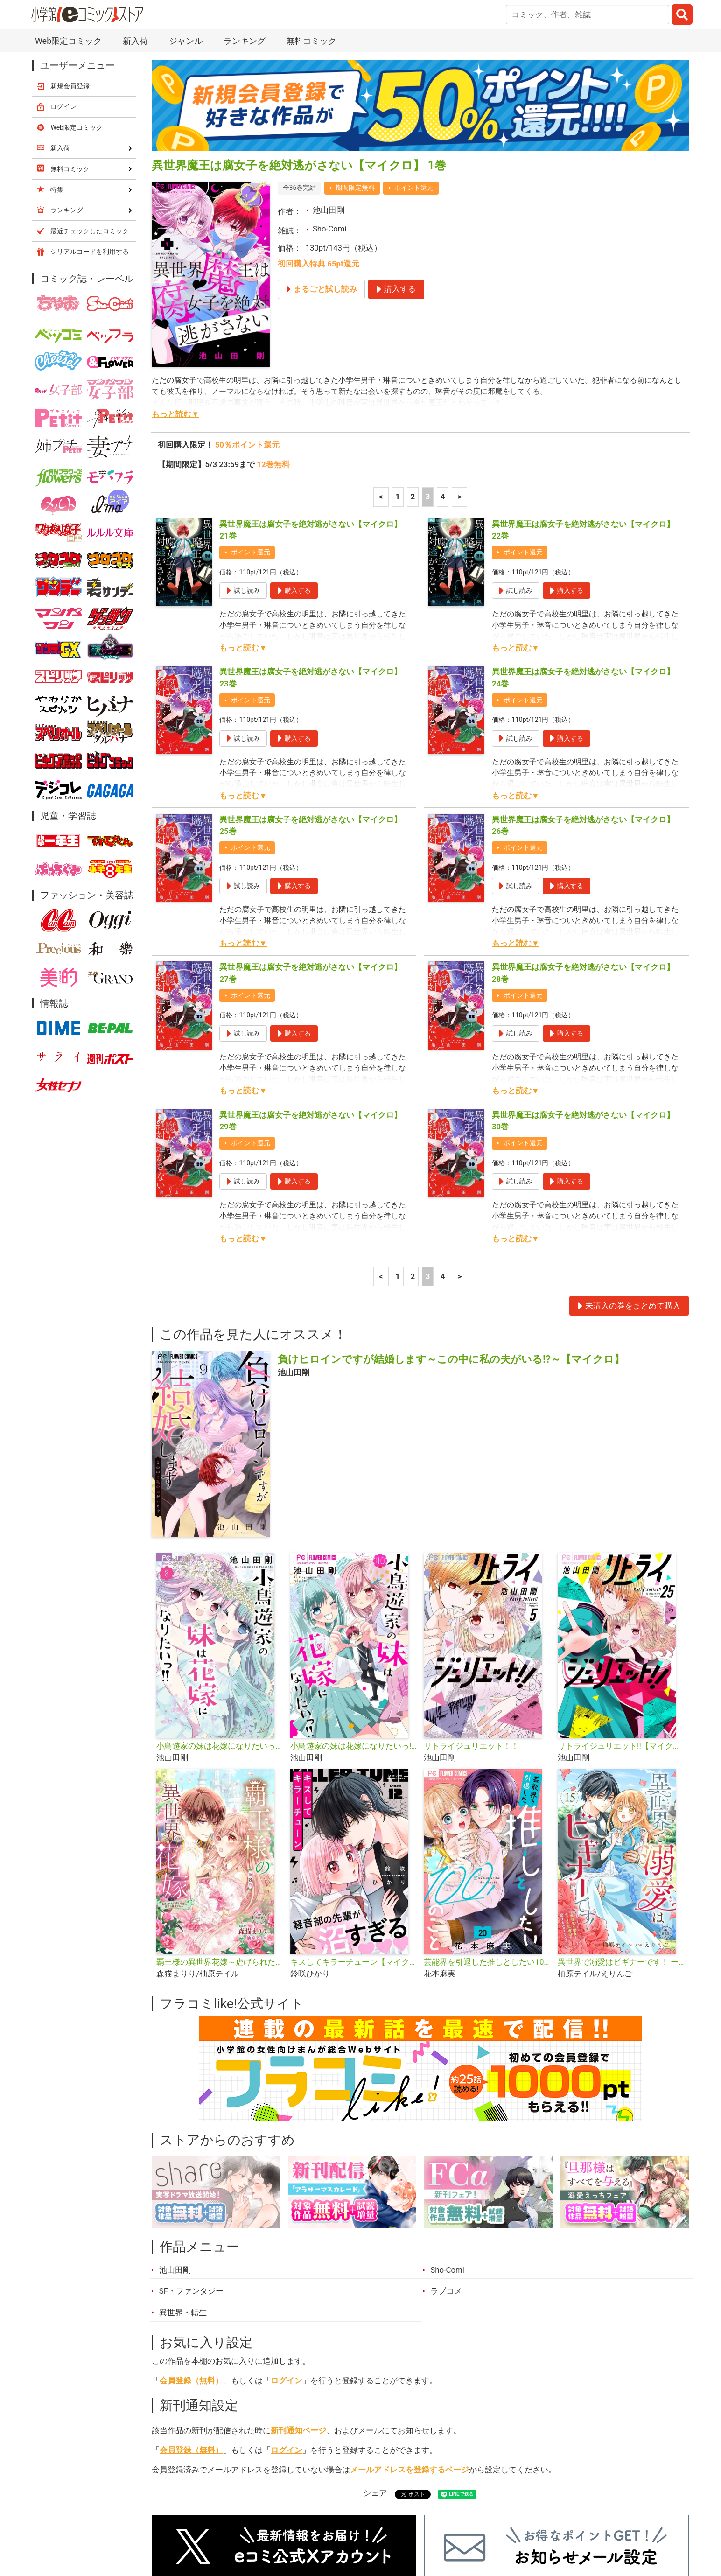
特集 (279, 2523)
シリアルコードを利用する (89, 123)
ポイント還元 (414, 59)
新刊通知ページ (298, 2302)
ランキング (229, 2523)
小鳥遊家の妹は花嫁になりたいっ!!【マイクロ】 (353, 1618)
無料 (370, 2523)
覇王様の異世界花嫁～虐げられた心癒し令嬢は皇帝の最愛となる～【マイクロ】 (219, 1834)
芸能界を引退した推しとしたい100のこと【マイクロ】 (487, 1834)
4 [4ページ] (443, 368)
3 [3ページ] (428, 368)
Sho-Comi (330, 100)
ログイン (286, 2252)
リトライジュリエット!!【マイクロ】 (621, 1618)
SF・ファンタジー (191, 2163)
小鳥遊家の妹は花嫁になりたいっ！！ (219, 1618)
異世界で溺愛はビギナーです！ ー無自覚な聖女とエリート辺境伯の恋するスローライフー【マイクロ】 (621, 1834)
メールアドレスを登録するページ (409, 2341)
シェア (375, 2365)
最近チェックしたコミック (446, 2523)
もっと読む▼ (175, 286)
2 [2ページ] (413, 368)
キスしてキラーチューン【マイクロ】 (353, 1834)
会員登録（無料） (191, 2252)
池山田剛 (328, 82)
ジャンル (324, 2523)
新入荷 (176, 2523)
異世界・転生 (183, 2184)
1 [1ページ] (397, 368)
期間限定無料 (355, 59)
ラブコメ (446, 2163)
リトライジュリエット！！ (471, 1618)
